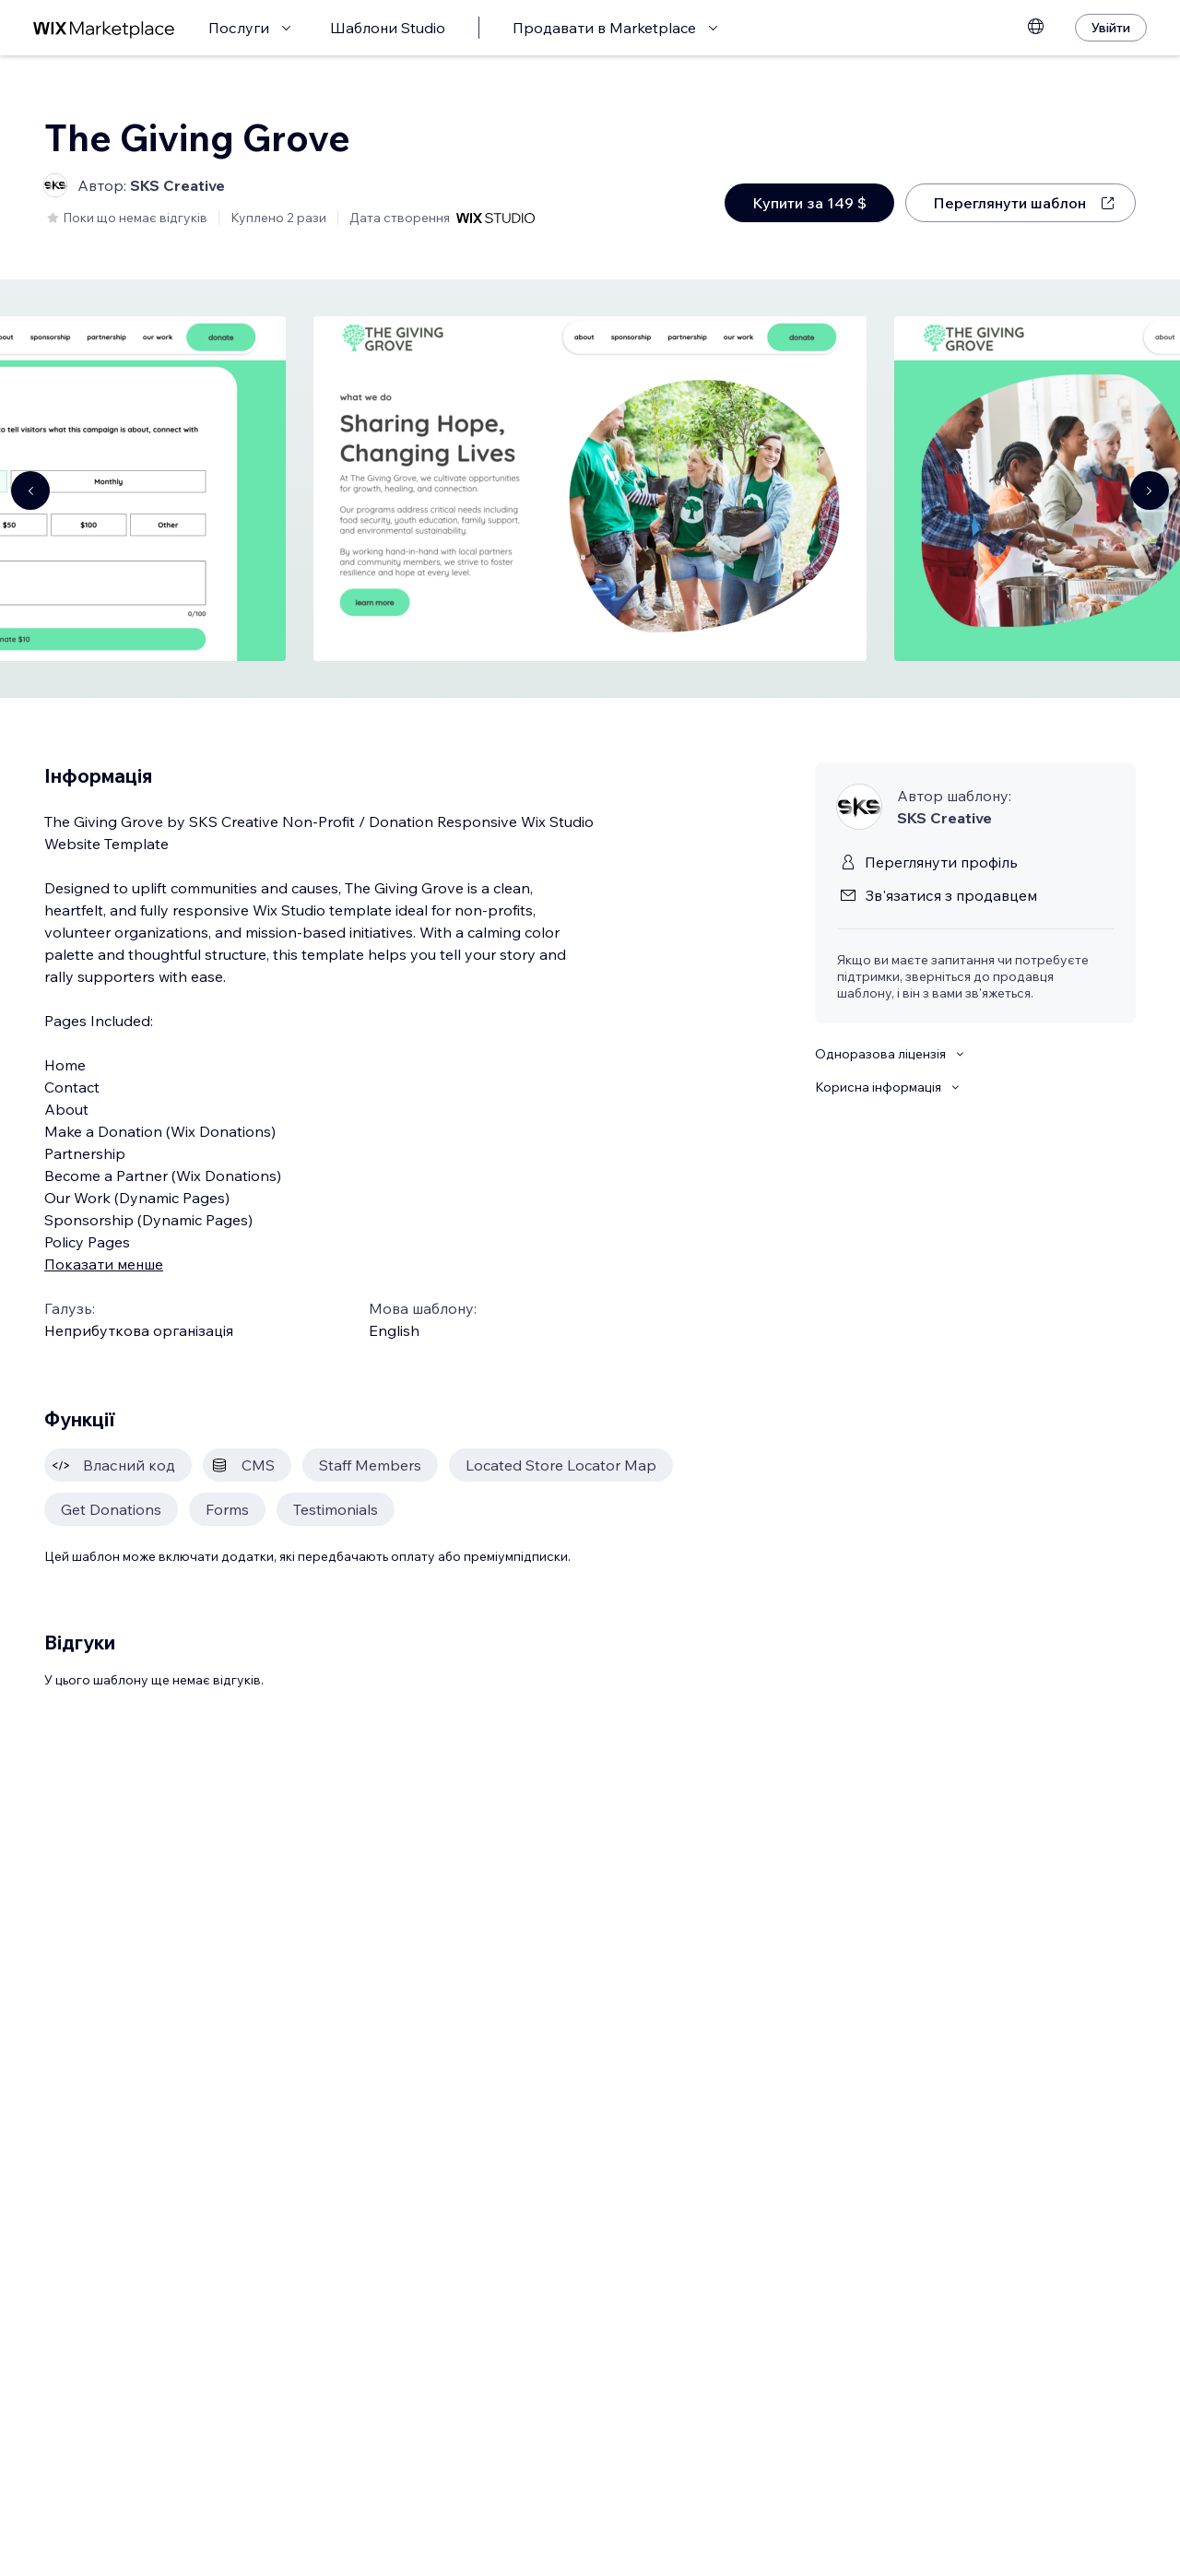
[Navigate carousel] (30, 490)
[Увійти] (1111, 27)
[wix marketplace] (104, 28)
